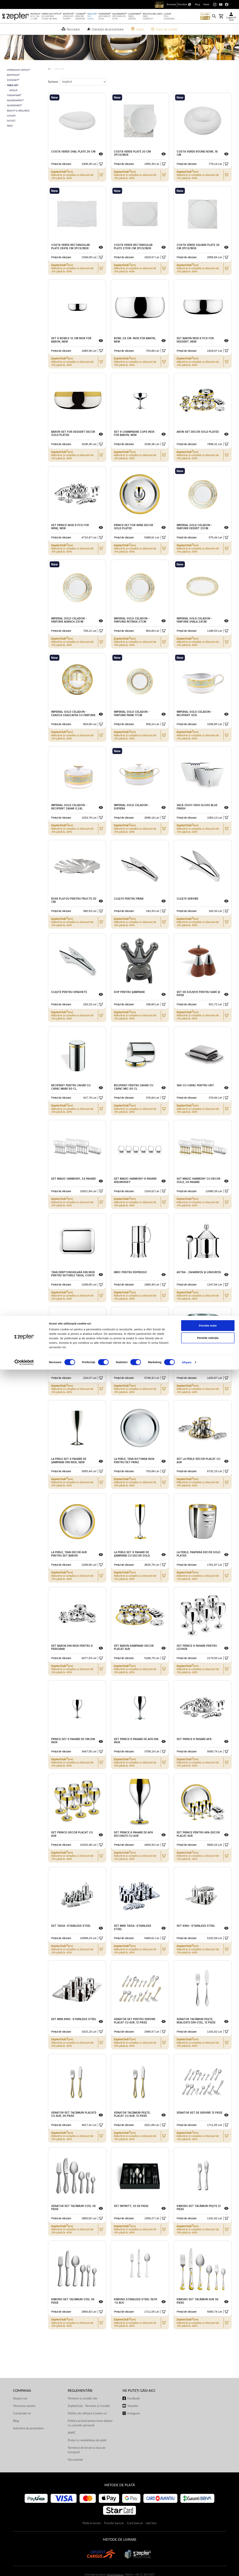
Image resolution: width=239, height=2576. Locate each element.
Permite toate (208, 2531)
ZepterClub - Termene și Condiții (89, 2417)
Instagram (133, 2425)
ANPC (72, 2444)
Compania (22, 2402)
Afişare (187, 2568)
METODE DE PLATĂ (119, 2497)
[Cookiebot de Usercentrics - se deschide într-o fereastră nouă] (24, 2569)
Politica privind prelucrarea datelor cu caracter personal (90, 2435)
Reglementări (80, 2402)
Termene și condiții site (82, 2410)
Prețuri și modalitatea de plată (87, 2452)
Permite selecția (207, 2544)
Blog (16, 2432)
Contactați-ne (22, 2425)
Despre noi (20, 2410)
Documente (75, 2471)
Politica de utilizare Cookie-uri (87, 2425)
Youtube (132, 2417)
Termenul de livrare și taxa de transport (86, 2462)
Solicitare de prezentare (28, 2440)
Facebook (133, 2410)
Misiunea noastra (24, 2417)
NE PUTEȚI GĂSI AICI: (139, 2402)
